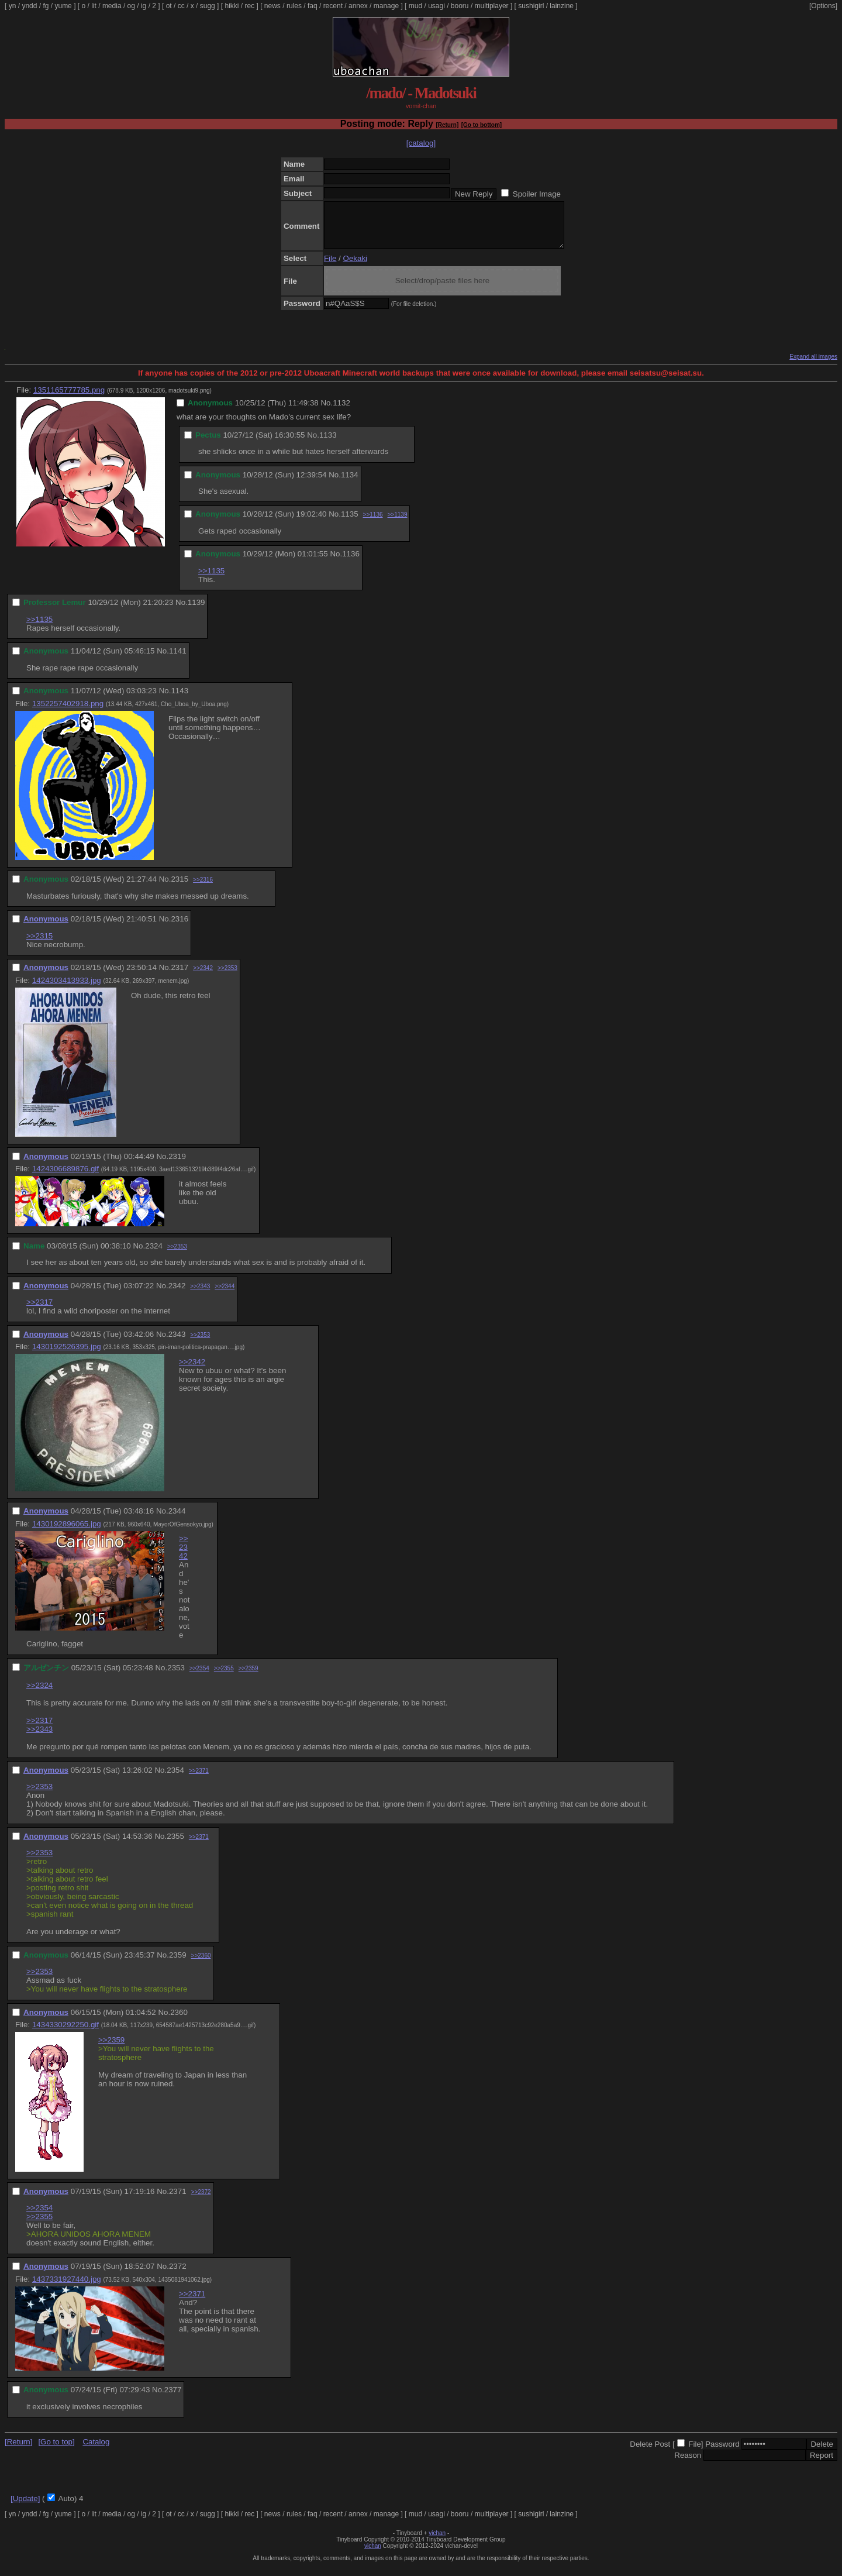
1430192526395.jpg (66, 1355)
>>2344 (224, 1295)
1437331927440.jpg (66, 2287)
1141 (178, 659)
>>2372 (201, 2200)
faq (313, 6)
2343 (177, 1343)
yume (62, 6)
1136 (351, 562)
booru (460, 6)
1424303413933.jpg (66, 989)
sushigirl (531, 6)
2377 (173, 2398)
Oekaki (355, 267)
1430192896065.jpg (66, 1532)
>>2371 (199, 1779)
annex (358, 6)
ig (143, 6)
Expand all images (813, 365)
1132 (341, 411)
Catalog (95, 2450)
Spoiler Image (537, 194)
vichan (437, 2542)
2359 (178, 1963)
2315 (179, 887)
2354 (175, 1778)
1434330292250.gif (65, 2033)
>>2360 (201, 1964)
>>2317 (39, 1310)
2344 (177, 1519)
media (112, 6)
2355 (175, 1845)
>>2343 (200, 1295)
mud (415, 6)
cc (181, 6)
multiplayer (492, 6)
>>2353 (227, 977)
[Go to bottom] (481, 125)
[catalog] (421, 143)
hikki (232, 6)
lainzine (562, 6)
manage (386, 6)
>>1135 (211, 579)
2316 (179, 927)
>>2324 (39, 1694)
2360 (179, 2021)
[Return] (447, 125)
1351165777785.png (69, 398)
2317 (179, 976)
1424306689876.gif (65, 1177)
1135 (349, 522)
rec (250, 6)
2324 (154, 1254)
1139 (196, 611)
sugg (207, 6)
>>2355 (224, 1677)
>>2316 (203, 888)
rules (294, 6)
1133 (328, 443)
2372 (178, 2275)
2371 (178, 2200)
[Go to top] (56, 2450)
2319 (177, 1165)
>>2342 (203, 977)
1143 (179, 699)
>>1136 (373, 523)
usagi (436, 6)
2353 (176, 1676)
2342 (177, 1294)
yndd (29, 6)
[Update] (25, 2507)
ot (169, 6)
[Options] (823, 6)
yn (12, 6)
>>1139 (398, 523)
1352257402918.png (67, 712)
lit (93, 6)
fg (46, 6)
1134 (349, 483)
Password (722, 2452)
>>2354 (199, 1677)
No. (326, 411)
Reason (687, 2464)
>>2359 (248, 1677)
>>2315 (39, 944)
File (330, 267)
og (131, 6)
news (272, 6)
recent (333, 6)
